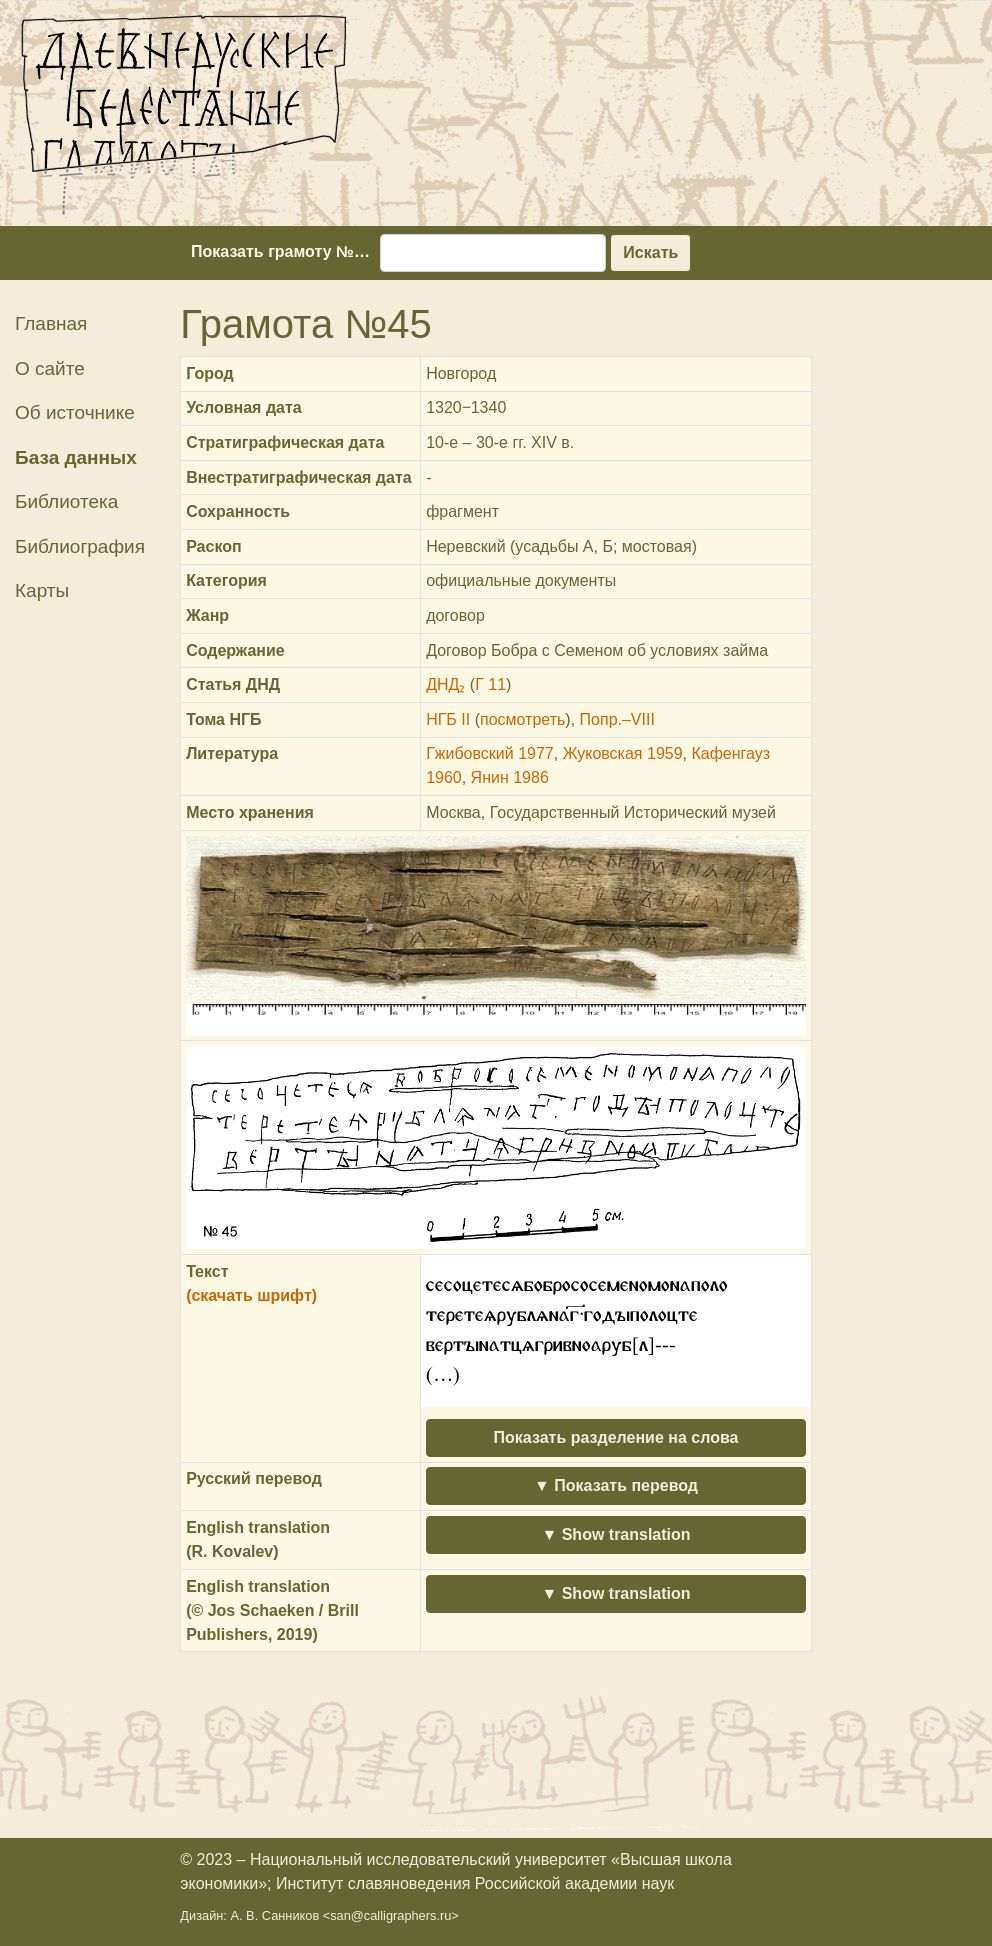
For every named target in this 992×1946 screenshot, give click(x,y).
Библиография (80, 546)
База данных (76, 457)
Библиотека (66, 501)
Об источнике (75, 412)
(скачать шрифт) (251, 1295)
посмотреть (522, 719)
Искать (650, 252)
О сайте (50, 368)
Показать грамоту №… (280, 251)
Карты (42, 590)
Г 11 (490, 684)
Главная (51, 323)
